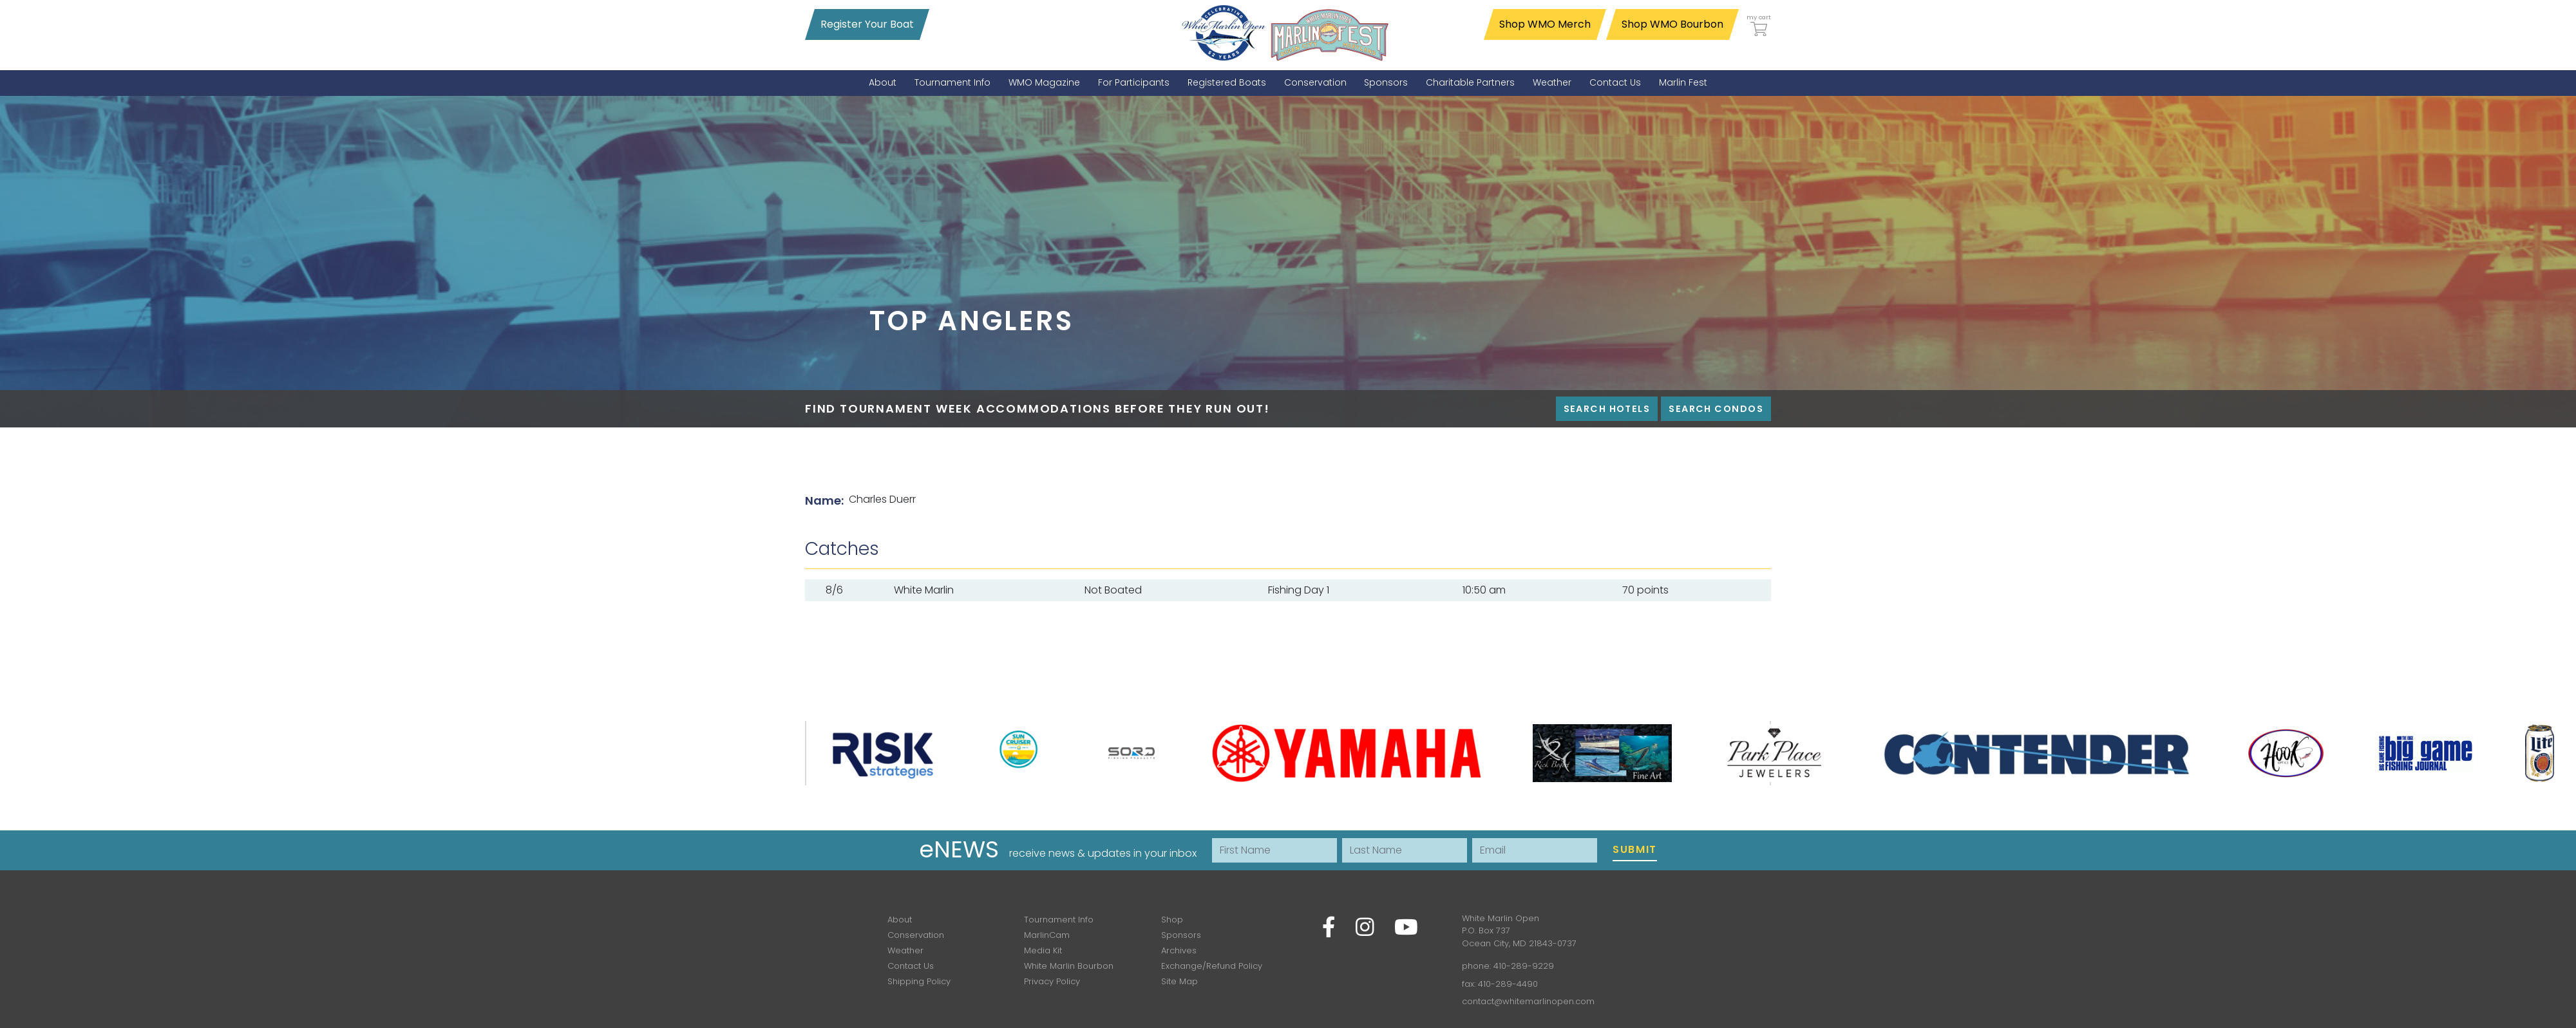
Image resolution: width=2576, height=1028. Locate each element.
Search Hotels (1607, 408)
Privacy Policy (1052, 981)
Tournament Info (1059, 919)
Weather (905, 950)
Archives (1179, 950)
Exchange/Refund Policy (1211, 966)
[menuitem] (882, 82)
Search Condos (1716, 408)
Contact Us (910, 966)
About (899, 919)
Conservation (915, 935)
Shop (1172, 919)
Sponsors (1181, 935)
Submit (1635, 849)
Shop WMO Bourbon (1672, 24)
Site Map (1179, 981)
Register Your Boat (867, 24)
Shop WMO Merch (1545, 24)
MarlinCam (1047, 935)
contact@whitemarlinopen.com (1528, 1001)
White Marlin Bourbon (1068, 966)
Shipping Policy (919, 981)
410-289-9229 (1523, 966)
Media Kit (1043, 950)
